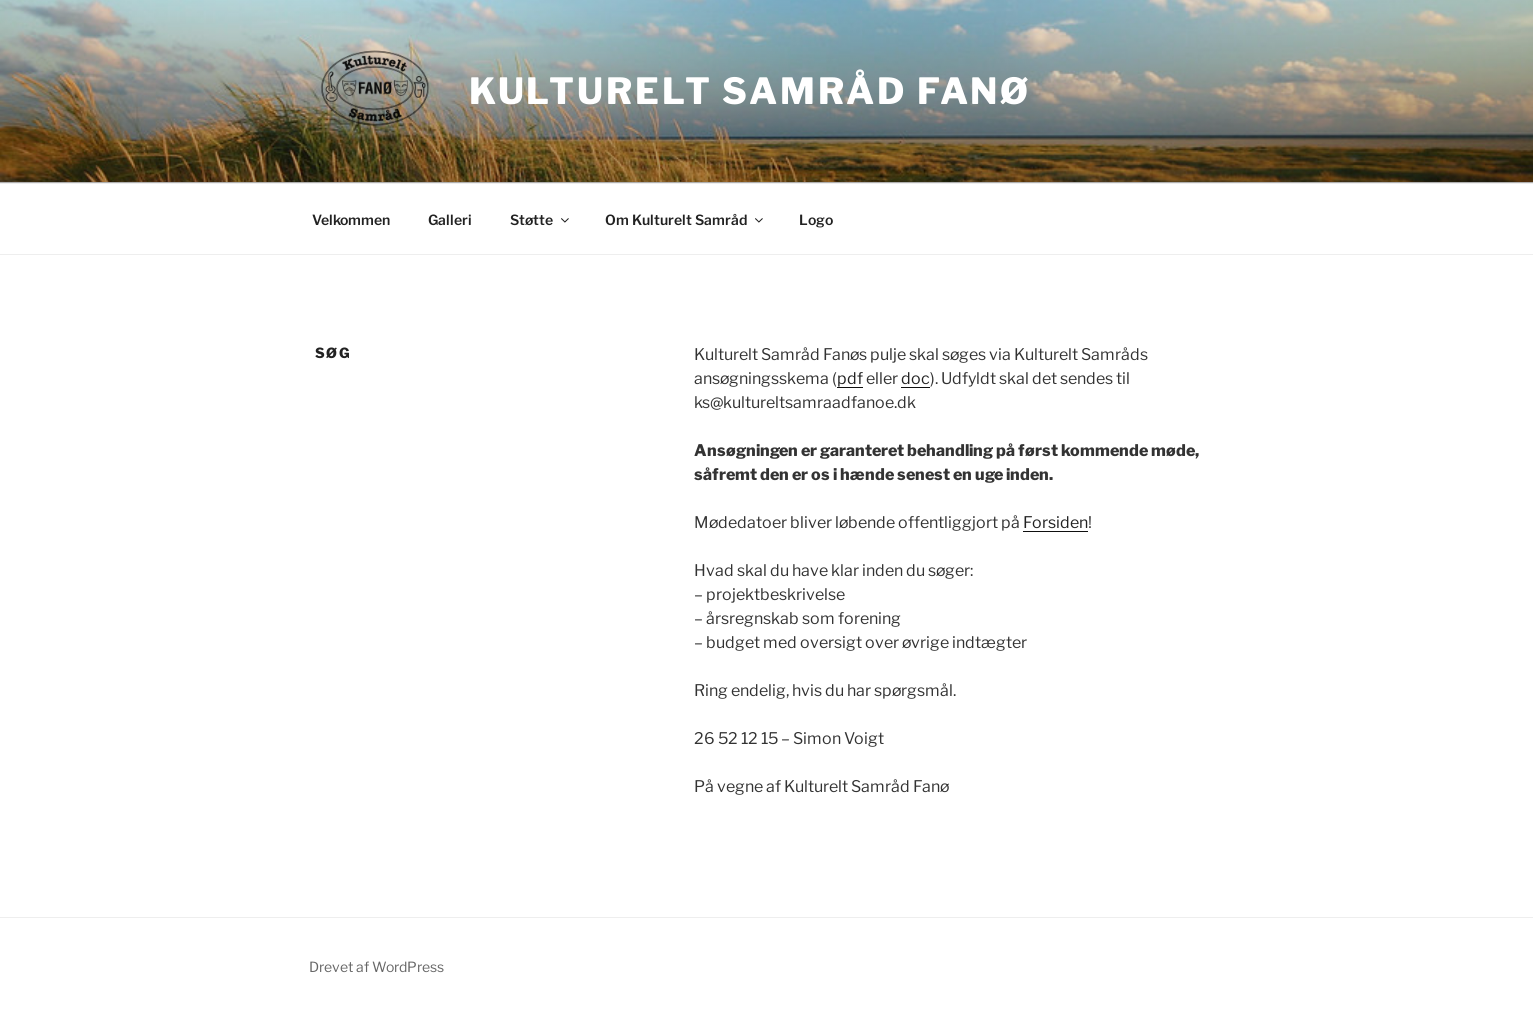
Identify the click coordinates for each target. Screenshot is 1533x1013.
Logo (816, 219)
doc (915, 378)
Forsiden (1055, 522)
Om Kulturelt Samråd (685, 219)
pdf (850, 378)
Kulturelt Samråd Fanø (750, 91)
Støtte (541, 219)
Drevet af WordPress (376, 966)
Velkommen (351, 219)
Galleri (450, 219)
